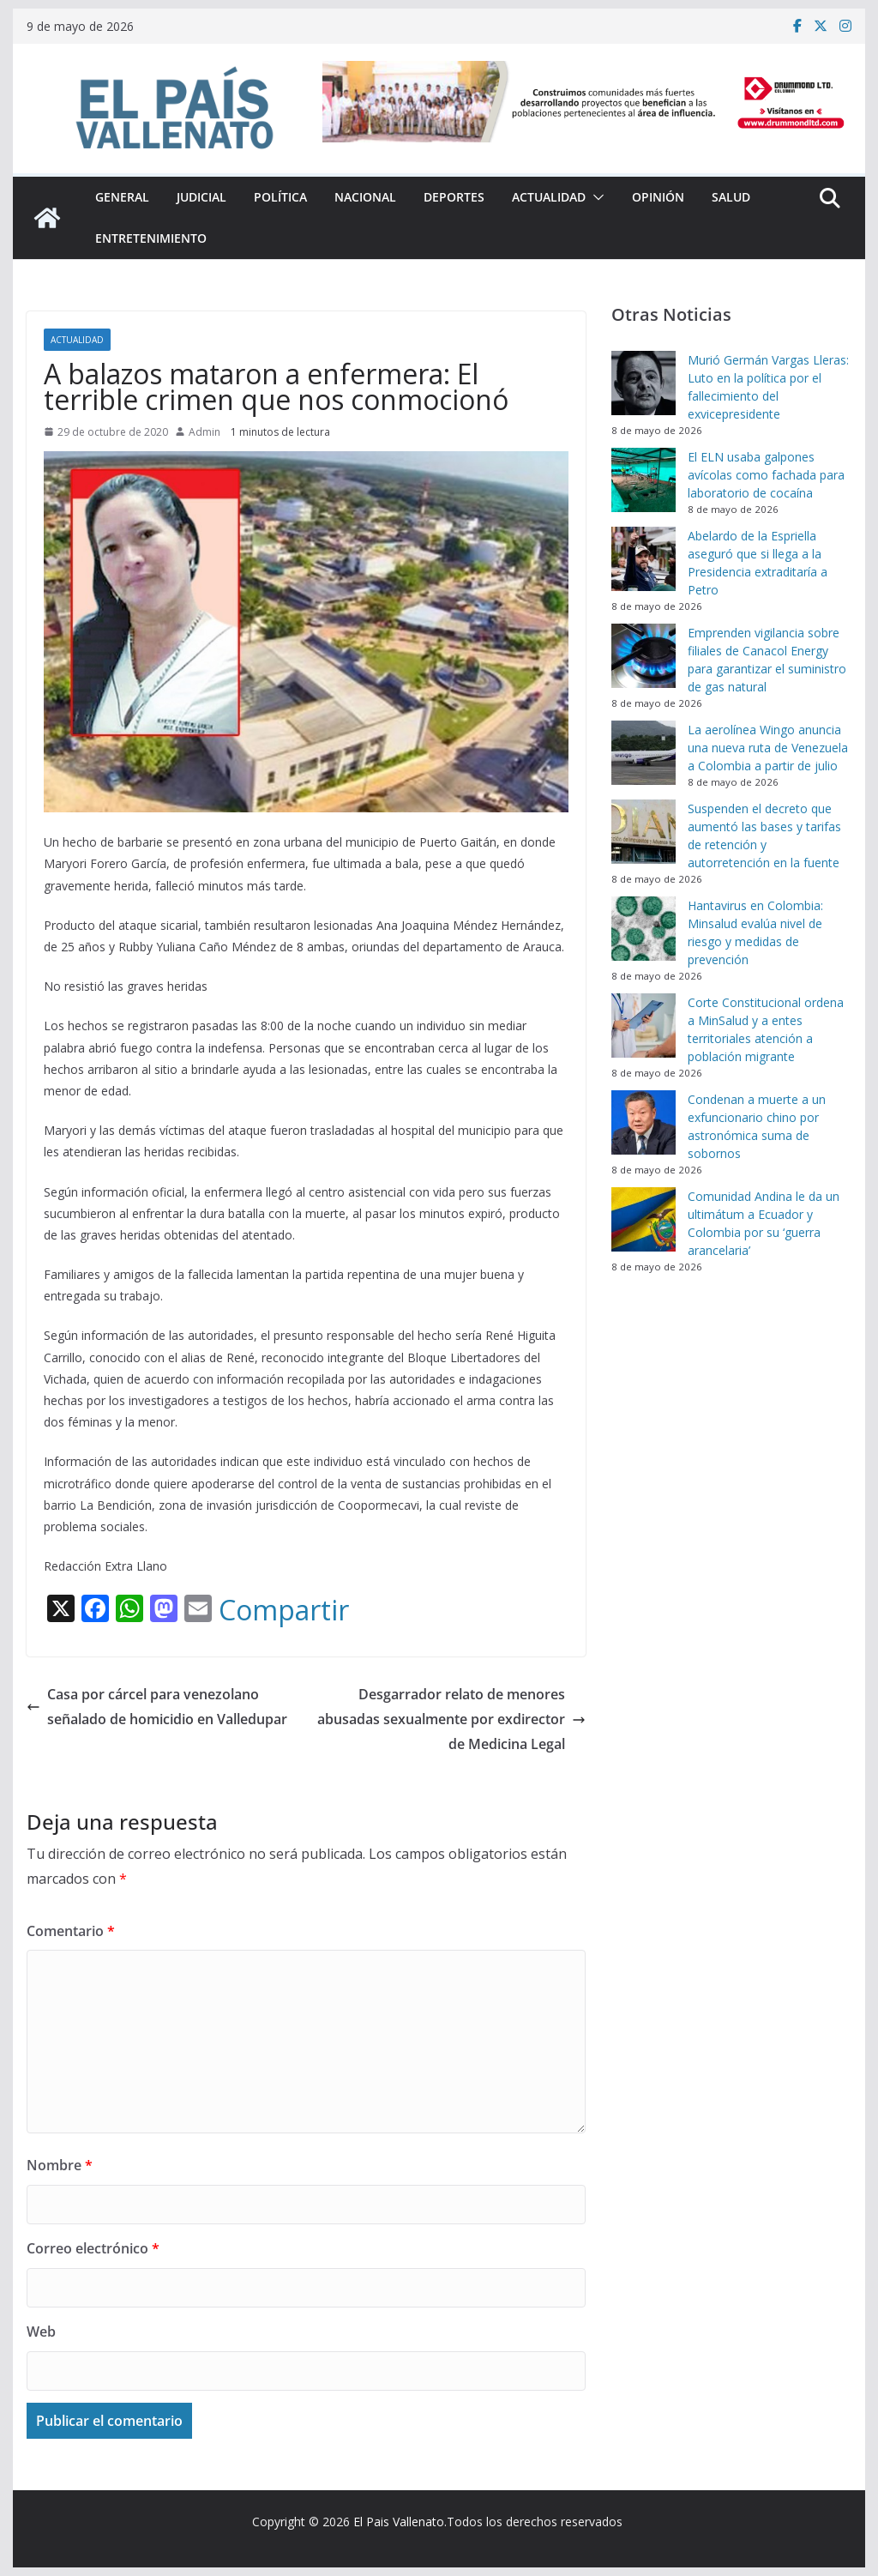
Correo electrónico (93, 2248)
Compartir (284, 1610)
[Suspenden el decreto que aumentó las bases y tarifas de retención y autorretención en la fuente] (643, 831)
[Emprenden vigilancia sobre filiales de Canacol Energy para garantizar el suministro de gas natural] (643, 656)
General (122, 197)
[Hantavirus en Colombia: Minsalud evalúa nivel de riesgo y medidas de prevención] (643, 928)
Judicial (201, 197)
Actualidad (549, 197)
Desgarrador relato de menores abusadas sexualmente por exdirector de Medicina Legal (451, 1719)
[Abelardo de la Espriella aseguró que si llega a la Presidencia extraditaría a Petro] (643, 559)
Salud (731, 197)
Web (41, 2331)
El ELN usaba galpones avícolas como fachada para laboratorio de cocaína (766, 475)
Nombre (60, 2165)
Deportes (454, 197)
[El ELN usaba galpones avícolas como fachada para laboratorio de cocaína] (643, 480)
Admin (204, 432)
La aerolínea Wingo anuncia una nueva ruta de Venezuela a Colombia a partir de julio (768, 747)
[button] (595, 197)
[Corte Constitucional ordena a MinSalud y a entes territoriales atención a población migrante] (643, 1025)
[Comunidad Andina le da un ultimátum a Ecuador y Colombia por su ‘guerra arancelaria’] (643, 1219)
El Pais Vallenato (398, 2521)
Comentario (71, 1930)
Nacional (365, 197)
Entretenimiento (151, 238)
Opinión (658, 197)
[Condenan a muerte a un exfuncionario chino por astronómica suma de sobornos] (643, 1122)
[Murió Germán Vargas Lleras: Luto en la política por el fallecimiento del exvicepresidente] (643, 383)
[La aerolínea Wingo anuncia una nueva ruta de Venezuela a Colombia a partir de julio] (643, 753)
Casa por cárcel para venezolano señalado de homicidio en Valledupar (157, 1706)
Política (280, 197)
